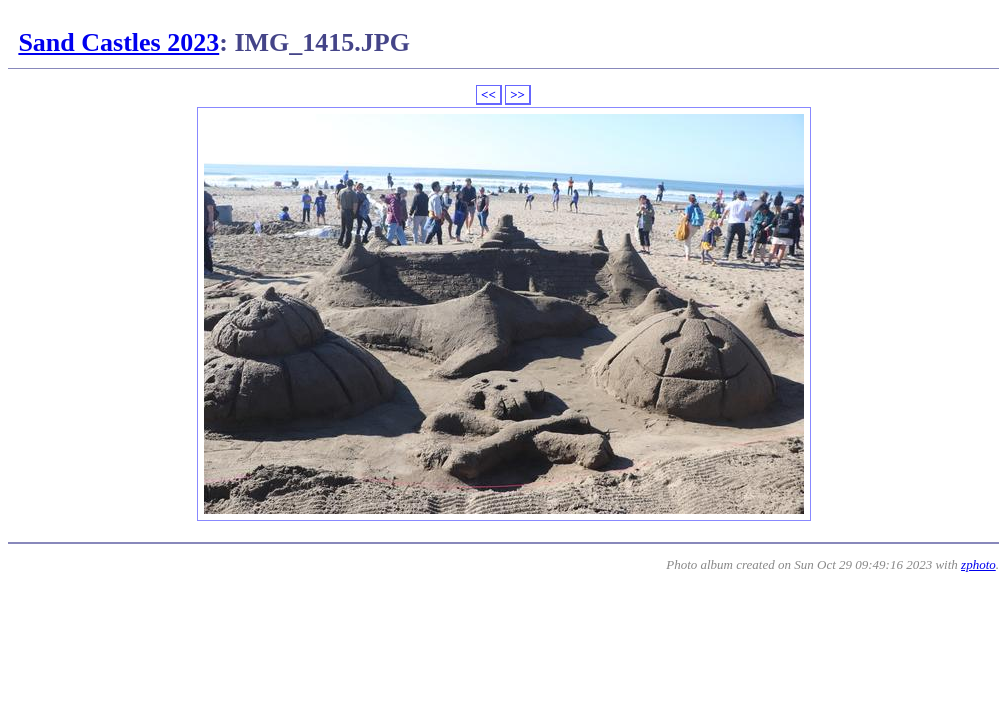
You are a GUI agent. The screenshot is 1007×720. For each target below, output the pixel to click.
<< (488, 94)
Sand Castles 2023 (118, 42)
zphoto (978, 564)
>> (517, 94)
